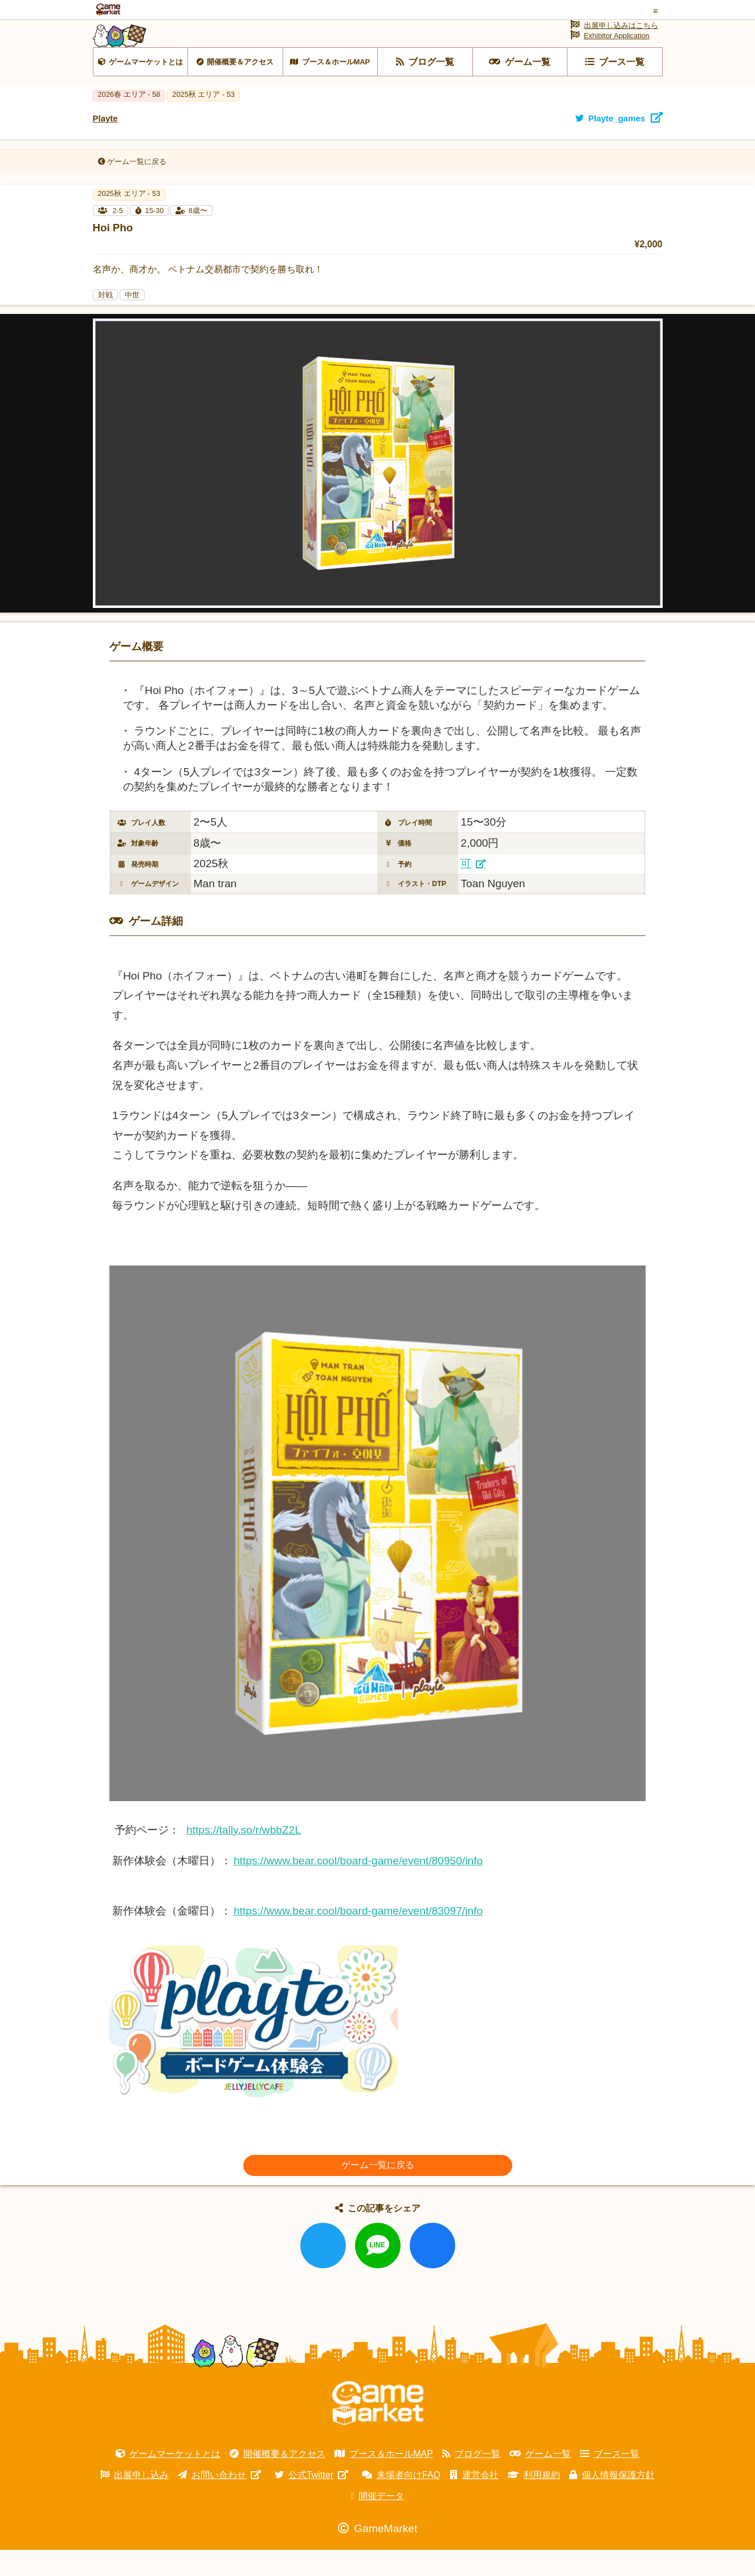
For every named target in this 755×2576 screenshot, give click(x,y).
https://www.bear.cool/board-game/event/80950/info (358, 1887)
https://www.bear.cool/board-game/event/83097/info (358, 1937)
